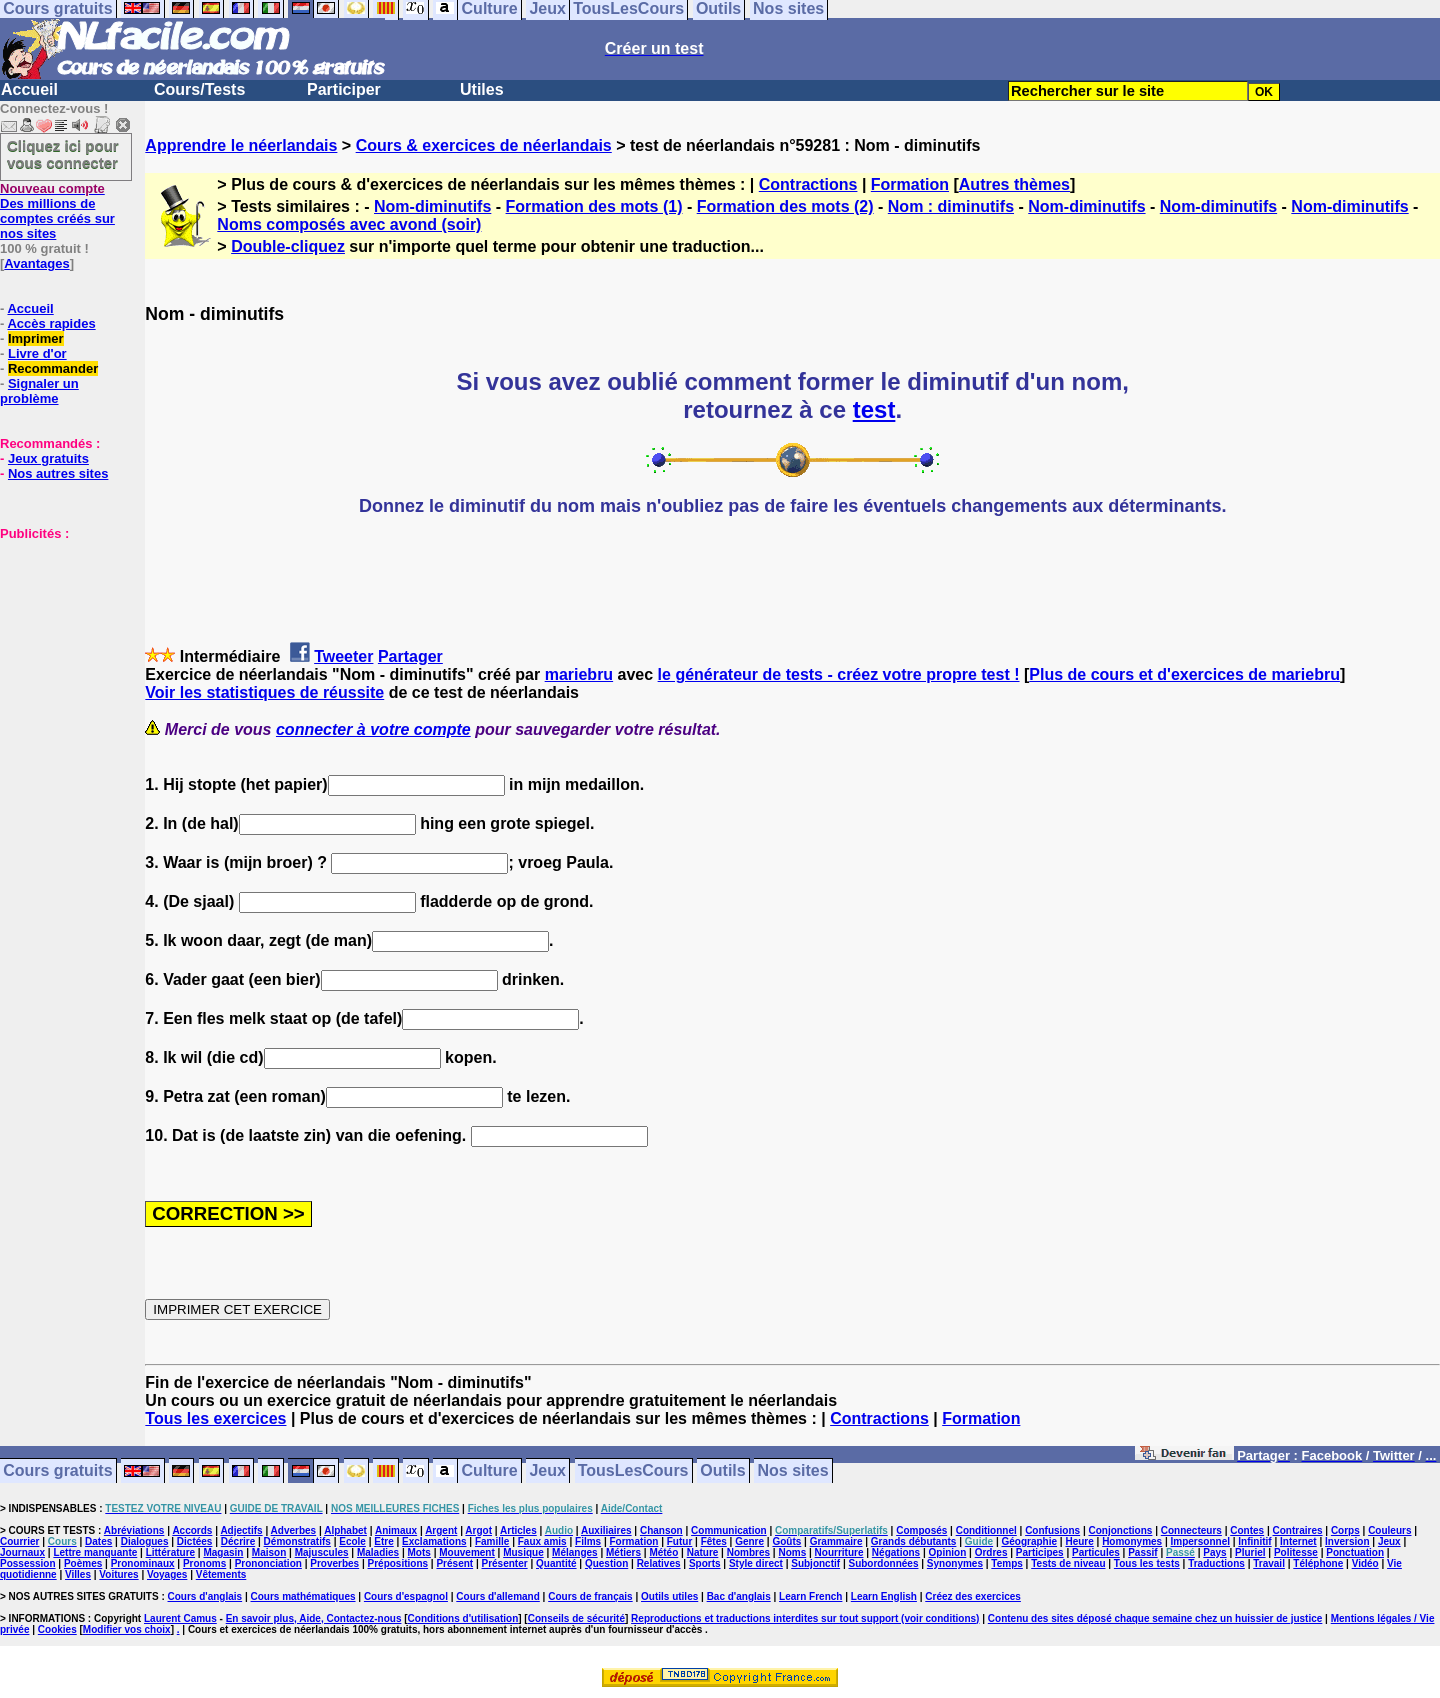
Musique (523, 1552)
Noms (792, 1552)
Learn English (884, 1596)
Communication (729, 1530)
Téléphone (1318, 1563)
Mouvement (467, 1552)
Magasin (223, 1552)
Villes (78, 1574)
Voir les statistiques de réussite (264, 692)
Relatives (659, 1563)
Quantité (556, 1563)
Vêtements (221, 1574)
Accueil (29, 89)
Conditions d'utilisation (463, 1618)
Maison (269, 1552)
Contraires (1298, 1530)
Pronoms (204, 1563)
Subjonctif (815, 1563)
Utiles (482, 89)
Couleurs (1389, 1530)
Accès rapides (51, 323)
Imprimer (36, 338)
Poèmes (83, 1563)
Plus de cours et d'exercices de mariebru (1184, 674)
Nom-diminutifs (432, 206)
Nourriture (839, 1552)
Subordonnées (883, 1563)
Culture (490, 1471)
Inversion (1347, 1541)
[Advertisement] (60, 641)
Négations (896, 1552)
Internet (1298, 1541)
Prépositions (398, 1563)
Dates (98, 1541)
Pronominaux (143, 1563)
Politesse (1296, 1552)
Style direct (756, 1563)
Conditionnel (986, 1530)
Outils (722, 1471)
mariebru (579, 674)
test (874, 409)
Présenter (505, 1563)
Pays (1214, 1552)
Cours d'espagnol (406, 1596)
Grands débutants (914, 1541)
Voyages (167, 1574)
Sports (705, 1563)
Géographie (1029, 1541)
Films (588, 1541)
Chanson (661, 1530)
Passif (1142, 1552)
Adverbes (294, 1530)
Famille (492, 1541)
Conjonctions (1121, 1530)
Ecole (352, 1541)
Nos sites (793, 1471)
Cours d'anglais (205, 1596)
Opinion (948, 1552)
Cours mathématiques (303, 1596)
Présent (454, 1563)
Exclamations (434, 1541)
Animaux (396, 1530)
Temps (1007, 1563)
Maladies (378, 1552)
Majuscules (322, 1552)
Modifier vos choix (127, 1629)
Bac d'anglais (739, 1596)
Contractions (808, 184)
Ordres (991, 1552)
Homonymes (1132, 1541)
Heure (1079, 1541)
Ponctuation (1355, 1552)
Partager (410, 656)
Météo (663, 1552)
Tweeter (343, 656)
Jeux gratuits (48, 458)
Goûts (786, 1541)
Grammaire (836, 1541)
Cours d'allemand (498, 1596)
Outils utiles (669, 1596)
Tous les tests (1147, 1563)
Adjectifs (241, 1530)
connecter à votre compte (373, 729)
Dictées (195, 1541)
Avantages (36, 263)
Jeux (547, 1471)
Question (606, 1563)
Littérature (170, 1552)
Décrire (238, 1541)
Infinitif (1254, 1541)
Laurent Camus (180, 1618)
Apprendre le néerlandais (241, 145)
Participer (344, 89)
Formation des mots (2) (785, 206)
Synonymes (955, 1563)
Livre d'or (37, 353)
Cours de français (590, 1596)
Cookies (57, 1629)
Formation (910, 184)
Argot (478, 1530)
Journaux (22, 1552)
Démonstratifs (297, 1541)
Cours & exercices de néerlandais (484, 145)
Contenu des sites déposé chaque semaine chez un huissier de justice (1155, 1618)
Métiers (623, 1552)
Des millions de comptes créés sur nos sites (57, 211)
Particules (1096, 1552)
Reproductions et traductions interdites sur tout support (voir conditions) (805, 1618)
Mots (419, 1552)
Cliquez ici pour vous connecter (63, 154)
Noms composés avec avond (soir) (349, 224)
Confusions (1052, 1530)
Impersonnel (1200, 1541)
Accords (192, 1530)
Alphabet (345, 1530)
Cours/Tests (199, 89)
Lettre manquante (95, 1552)
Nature (703, 1552)
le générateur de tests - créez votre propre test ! (839, 674)
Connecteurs (1191, 1530)
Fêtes (714, 1541)
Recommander (53, 368)
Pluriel (1250, 1552)
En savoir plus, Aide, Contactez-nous (314, 1618)
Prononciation (268, 1563)
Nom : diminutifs (951, 206)
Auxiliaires (606, 1530)
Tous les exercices (215, 1418)
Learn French (810, 1596)
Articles (518, 1530)
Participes (1040, 1552)
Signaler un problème (39, 391)
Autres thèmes (1014, 184)
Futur (680, 1541)
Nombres (748, 1552)
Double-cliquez (288, 246)
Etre (383, 1541)
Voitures (118, 1574)
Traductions (1216, 1563)
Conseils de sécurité (576, 1618)
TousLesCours (633, 1471)
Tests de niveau (1068, 1563)
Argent (441, 1530)
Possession (28, 1563)
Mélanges (575, 1552)
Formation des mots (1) (594, 206)
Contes (1247, 1530)
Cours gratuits (57, 1471)
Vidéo (1365, 1563)
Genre (749, 1541)
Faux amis (542, 1541)
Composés (921, 1530)
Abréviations (134, 1530)
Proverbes (334, 1563)
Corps (1345, 1530)
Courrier (19, 1541)
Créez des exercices (973, 1596)
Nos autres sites (58, 473)
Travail (1269, 1563)
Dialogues (145, 1541)
